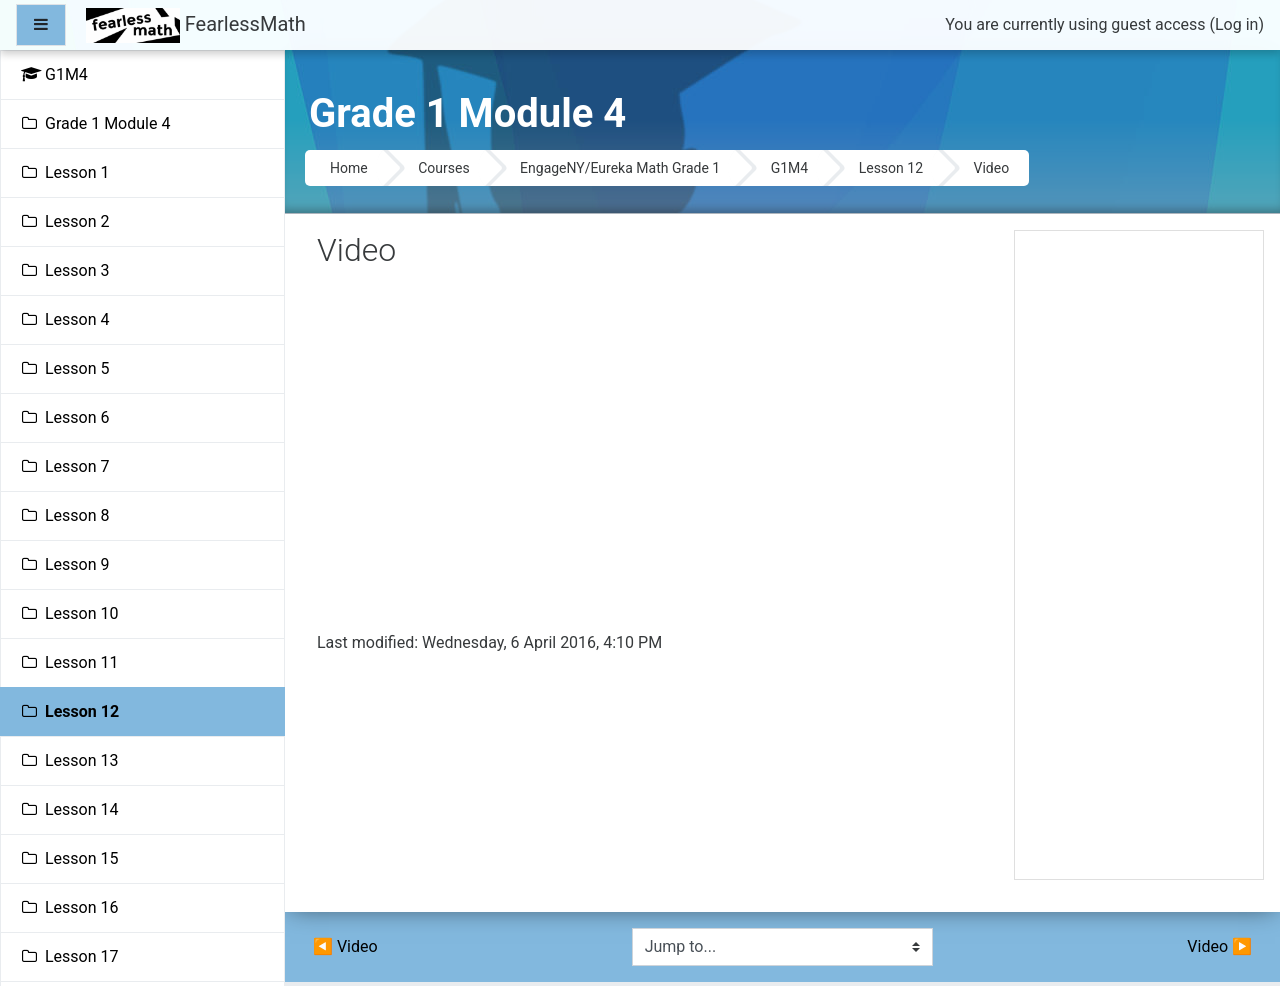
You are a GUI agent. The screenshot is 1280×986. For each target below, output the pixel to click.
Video (992, 168)
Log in (1236, 24)
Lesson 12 (891, 168)
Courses (443, 168)
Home (349, 168)
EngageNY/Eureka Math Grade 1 (620, 168)
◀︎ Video (345, 946)
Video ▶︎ (1219, 946)
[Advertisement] (1139, 563)
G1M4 (790, 168)
